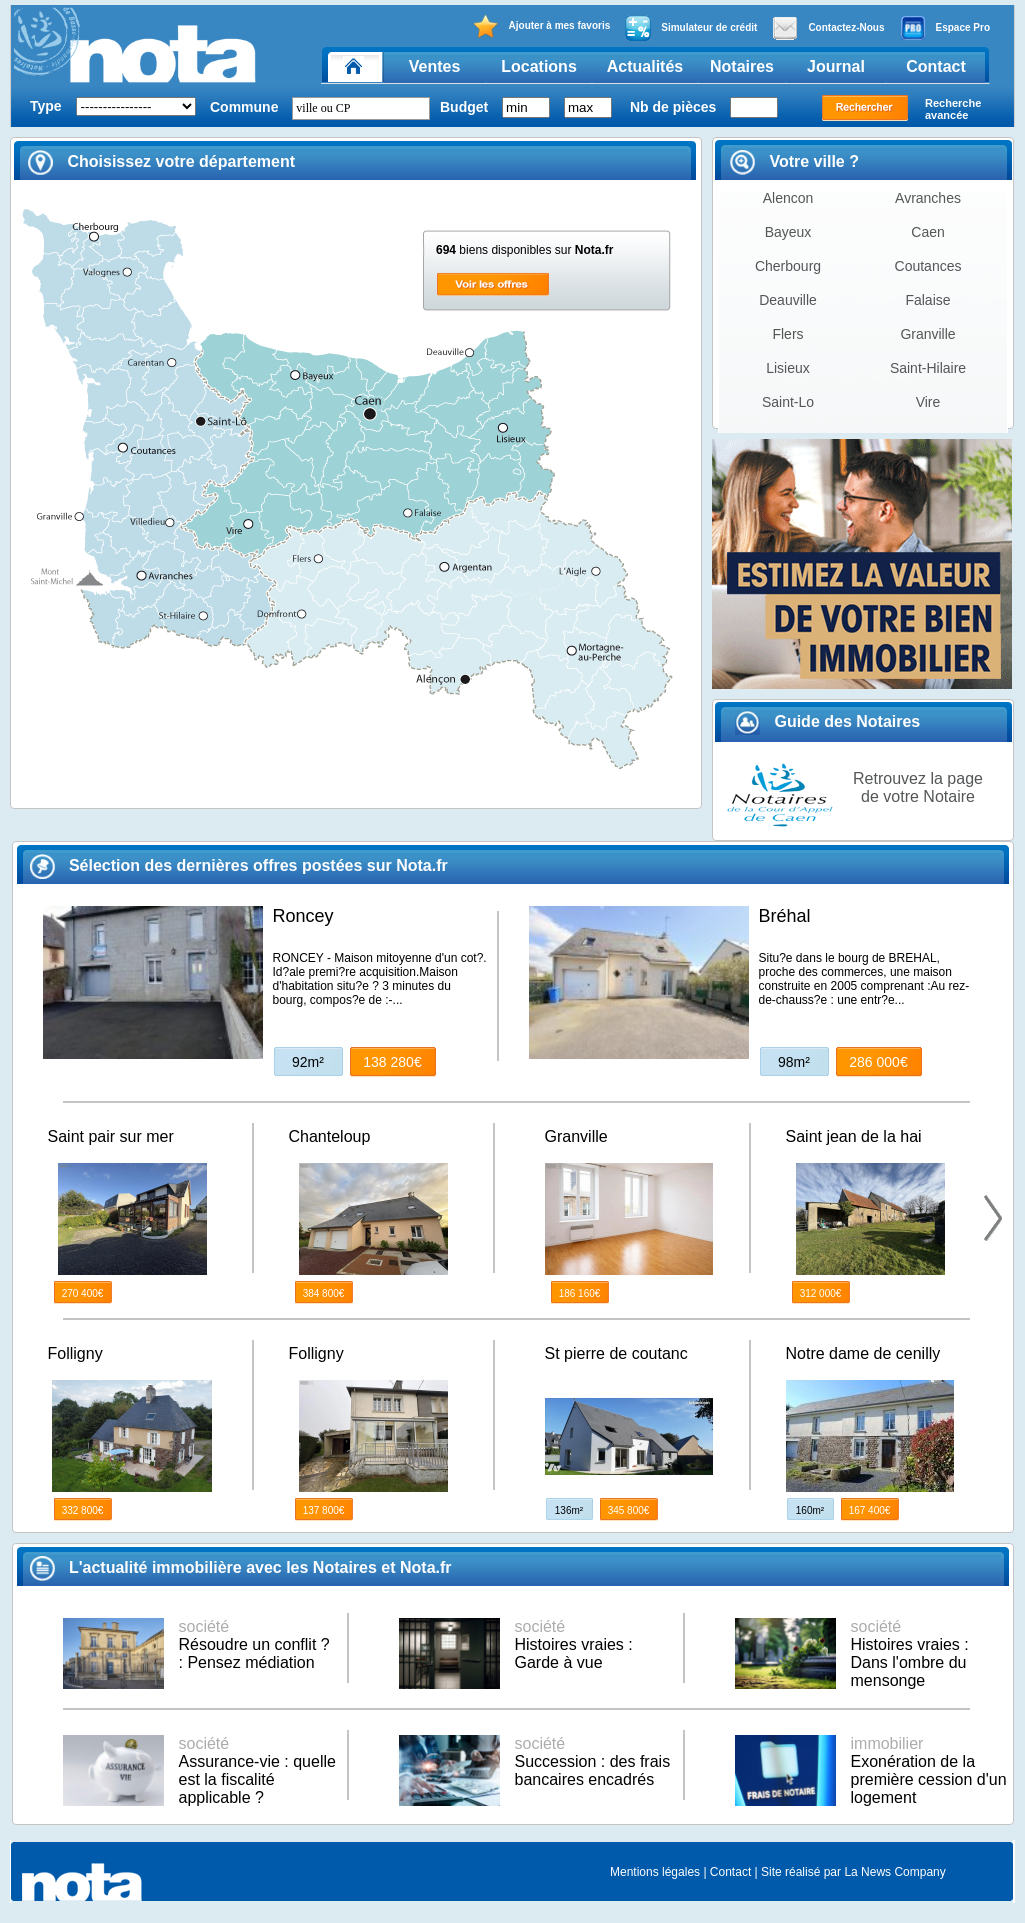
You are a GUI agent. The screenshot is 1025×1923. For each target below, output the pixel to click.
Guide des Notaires (827, 721)
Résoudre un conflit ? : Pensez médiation (254, 1644)
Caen (927, 232)
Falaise (927, 300)
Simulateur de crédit (691, 28)
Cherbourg (788, 266)
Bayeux (788, 232)
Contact (936, 66)
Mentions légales (655, 1872)
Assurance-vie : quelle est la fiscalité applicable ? (257, 1770)
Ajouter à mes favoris (541, 26)
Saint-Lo (788, 402)
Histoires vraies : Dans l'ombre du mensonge (910, 1653)
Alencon (788, 198)
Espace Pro (945, 28)
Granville (927, 334)
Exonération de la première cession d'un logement (929, 1770)
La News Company (894, 1872)
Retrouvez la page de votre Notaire (918, 787)
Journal (836, 66)
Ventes (435, 66)
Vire (928, 402)
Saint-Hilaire (928, 368)
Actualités (645, 66)
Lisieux (788, 368)
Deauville (788, 300)
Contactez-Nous (828, 28)
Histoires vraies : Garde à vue (574, 1644)
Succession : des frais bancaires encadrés (593, 1761)
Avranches (928, 198)
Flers (787, 334)
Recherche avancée (953, 109)
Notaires (742, 66)
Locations (539, 66)
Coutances (928, 266)
